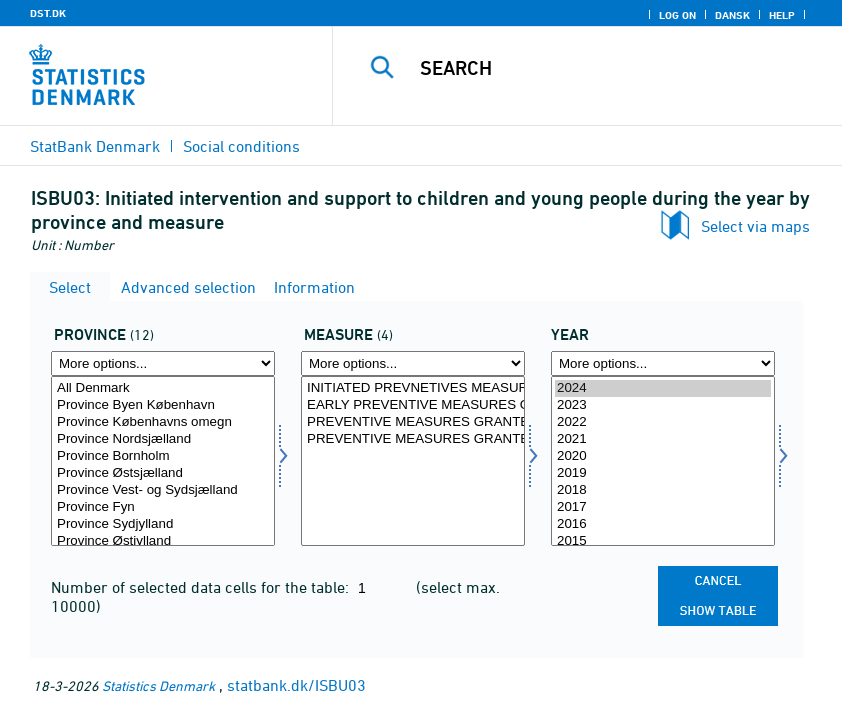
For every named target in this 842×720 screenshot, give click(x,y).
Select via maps (755, 226)
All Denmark (163, 388)
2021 (663, 439)
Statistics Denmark (158, 685)
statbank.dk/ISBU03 (296, 685)
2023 (663, 405)
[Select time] (663, 461)
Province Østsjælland (163, 473)
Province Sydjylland (163, 524)
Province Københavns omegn (163, 422)
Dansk (732, 15)
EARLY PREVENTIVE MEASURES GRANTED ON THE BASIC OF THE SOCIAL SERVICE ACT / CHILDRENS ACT (413, 405)
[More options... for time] (663, 363)
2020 (663, 456)
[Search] (613, 68)
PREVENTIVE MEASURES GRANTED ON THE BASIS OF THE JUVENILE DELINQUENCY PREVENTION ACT (413, 439)
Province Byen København (163, 405)
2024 (663, 388)
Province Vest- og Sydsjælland (163, 490)
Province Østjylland (163, 541)
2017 (663, 507)
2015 (663, 541)
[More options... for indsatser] (413, 363)
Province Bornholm (163, 456)
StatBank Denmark (95, 146)
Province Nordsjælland (163, 439)
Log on (677, 15)
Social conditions (241, 146)
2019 (663, 473)
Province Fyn (163, 507)
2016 (663, 524)
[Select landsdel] (163, 461)
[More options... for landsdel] (163, 363)
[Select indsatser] (413, 461)
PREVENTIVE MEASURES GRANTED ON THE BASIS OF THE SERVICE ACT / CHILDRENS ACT (413, 422)
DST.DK (48, 13)
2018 (663, 490)
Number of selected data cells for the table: (202, 587)
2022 (663, 422)
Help (782, 15)
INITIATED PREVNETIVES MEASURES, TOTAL (413, 388)
